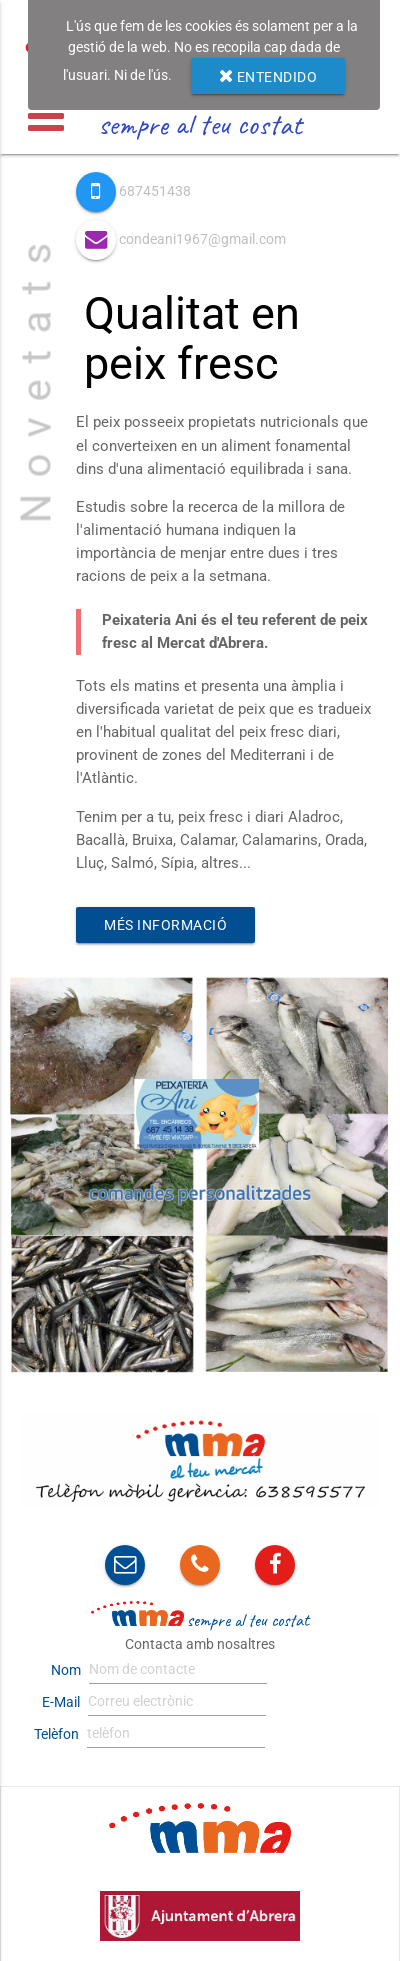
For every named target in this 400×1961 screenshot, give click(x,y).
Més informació (165, 925)
